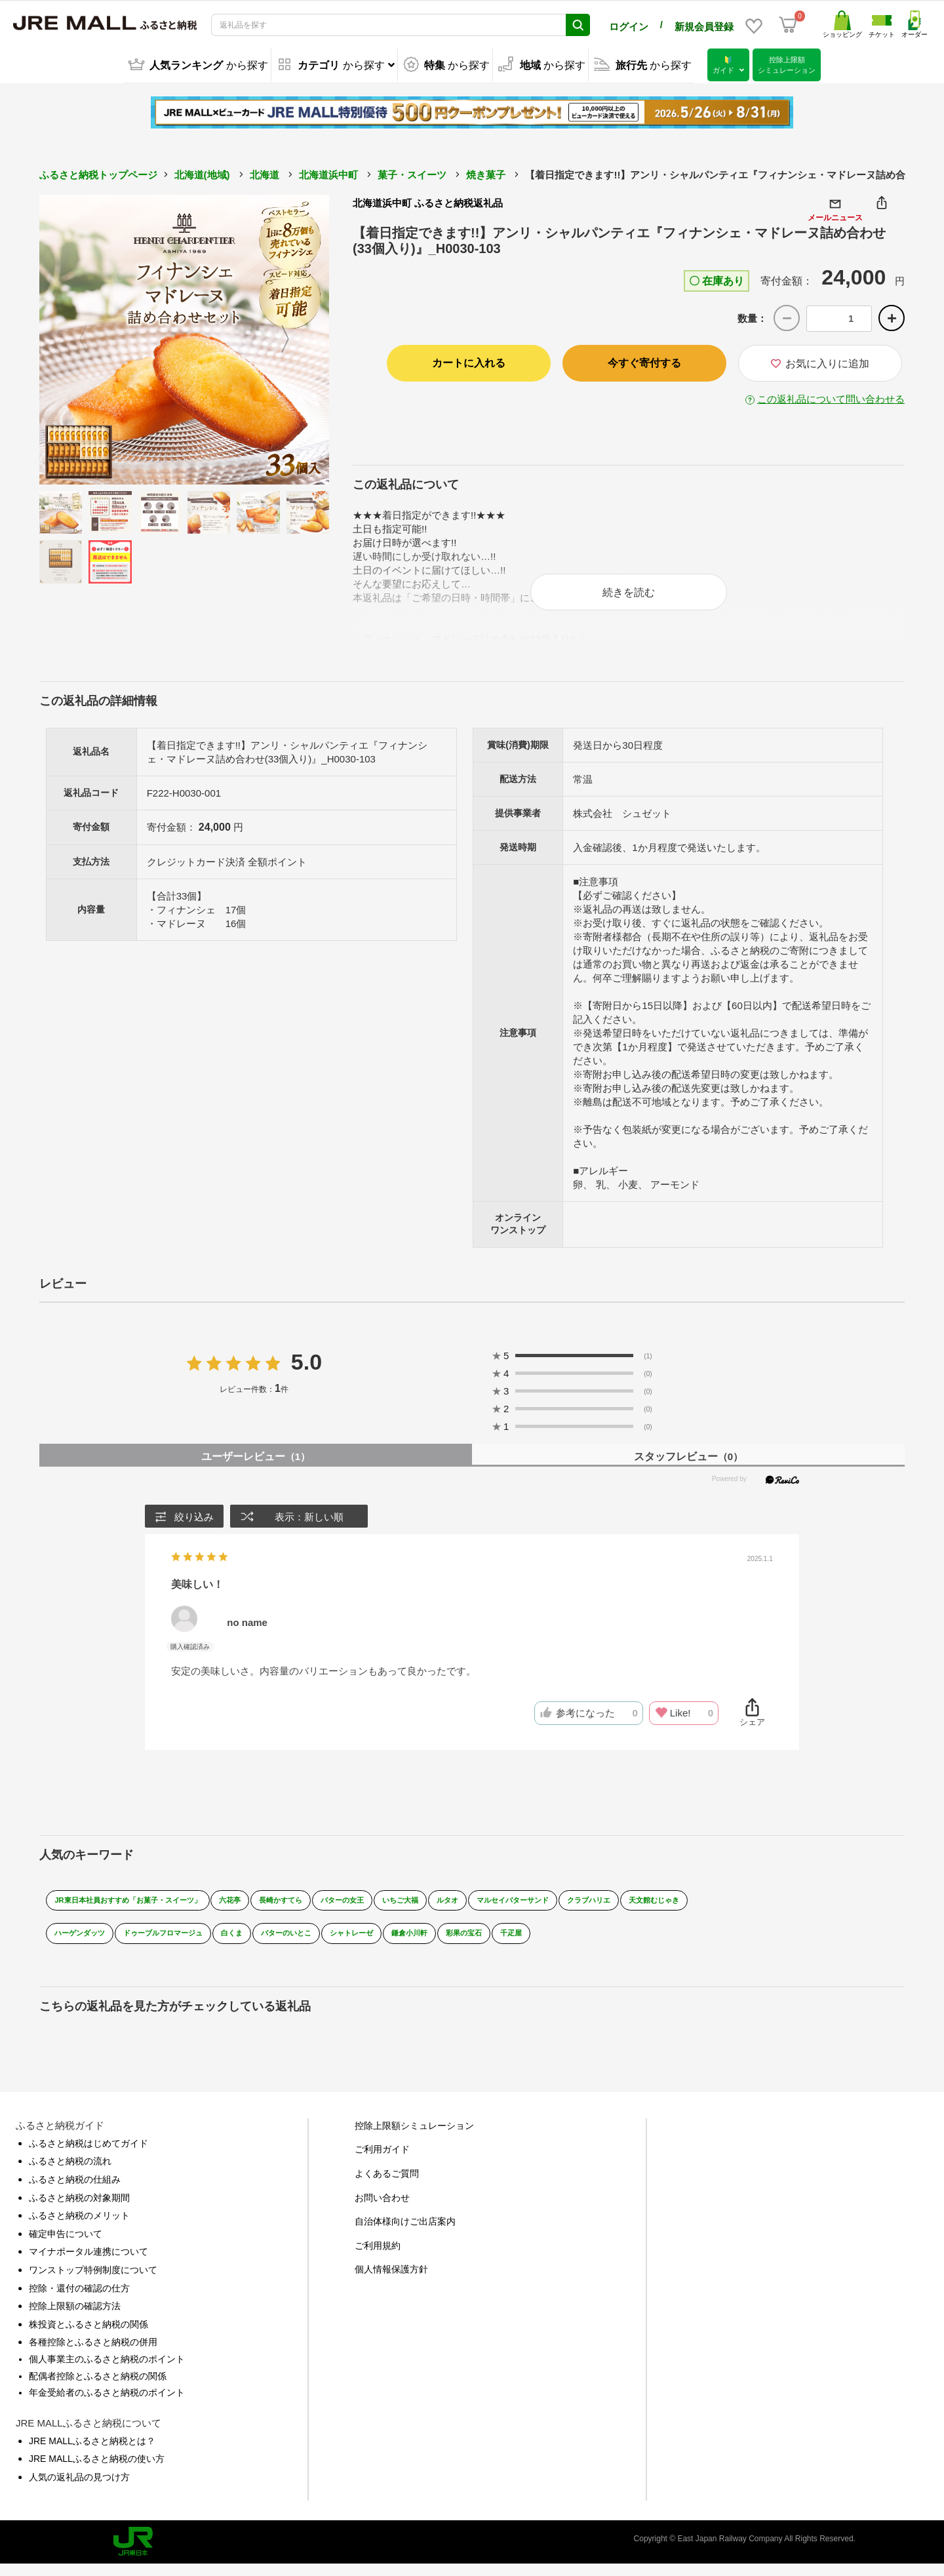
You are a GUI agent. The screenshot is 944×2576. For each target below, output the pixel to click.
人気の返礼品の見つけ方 (79, 2489)
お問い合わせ (382, 2209)
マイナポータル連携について (88, 2263)
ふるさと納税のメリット (79, 2227)
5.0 (306, 1373)
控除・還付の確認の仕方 (79, 2300)
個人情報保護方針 (391, 2281)
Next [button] (293, 337)
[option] (184, 338)
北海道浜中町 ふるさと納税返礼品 (428, 201)
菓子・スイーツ (412, 172)
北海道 (264, 172)
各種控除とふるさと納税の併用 (93, 2353)
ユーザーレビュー (255, 1468)
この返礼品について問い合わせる (831, 397)
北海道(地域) (202, 172)
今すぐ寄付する (644, 361)
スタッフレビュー (688, 1468)
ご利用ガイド (382, 2161)
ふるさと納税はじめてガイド (88, 2155)
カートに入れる (468, 361)
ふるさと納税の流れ (70, 2173)
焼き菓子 (485, 172)
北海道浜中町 (328, 172)
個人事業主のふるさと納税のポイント (107, 2371)
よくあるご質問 (387, 2185)
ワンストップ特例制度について (93, 2281)
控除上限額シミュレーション (414, 2137)
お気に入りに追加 (820, 361)
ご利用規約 (378, 2257)
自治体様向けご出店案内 (405, 2233)
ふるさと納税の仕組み (75, 2191)
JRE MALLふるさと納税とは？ (92, 2452)
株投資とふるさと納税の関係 (88, 2336)
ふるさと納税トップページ (98, 172)
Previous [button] (75, 337)
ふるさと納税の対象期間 (79, 2209)
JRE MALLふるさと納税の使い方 (97, 2470)
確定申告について (65, 2245)
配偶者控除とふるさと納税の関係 (98, 2388)
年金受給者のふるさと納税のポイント (107, 2404)
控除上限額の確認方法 (75, 2317)
